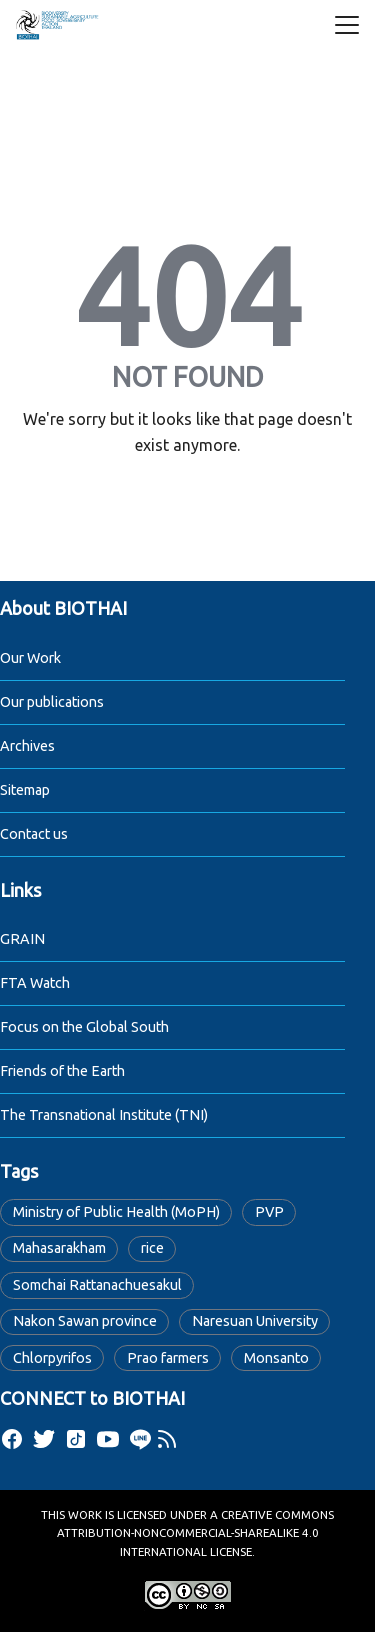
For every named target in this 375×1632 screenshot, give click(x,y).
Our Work (30, 658)
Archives (27, 746)
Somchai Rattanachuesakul (97, 1285)
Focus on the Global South (84, 1027)
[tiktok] (76, 1439)
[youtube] (108, 1439)
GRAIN (22, 939)
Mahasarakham (59, 1248)
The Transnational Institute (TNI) (104, 1115)
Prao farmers (168, 1358)
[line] (140, 1439)
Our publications (52, 702)
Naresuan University (255, 1321)
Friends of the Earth (62, 1071)
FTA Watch (35, 983)
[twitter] (44, 1439)
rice (152, 1248)
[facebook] (12, 1439)
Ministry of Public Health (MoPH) (116, 1212)
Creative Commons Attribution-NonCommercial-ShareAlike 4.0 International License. (196, 1533)
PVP (269, 1212)
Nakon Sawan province (85, 1321)
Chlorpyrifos (52, 1358)
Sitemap (25, 790)
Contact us (34, 834)
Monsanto (276, 1358)
